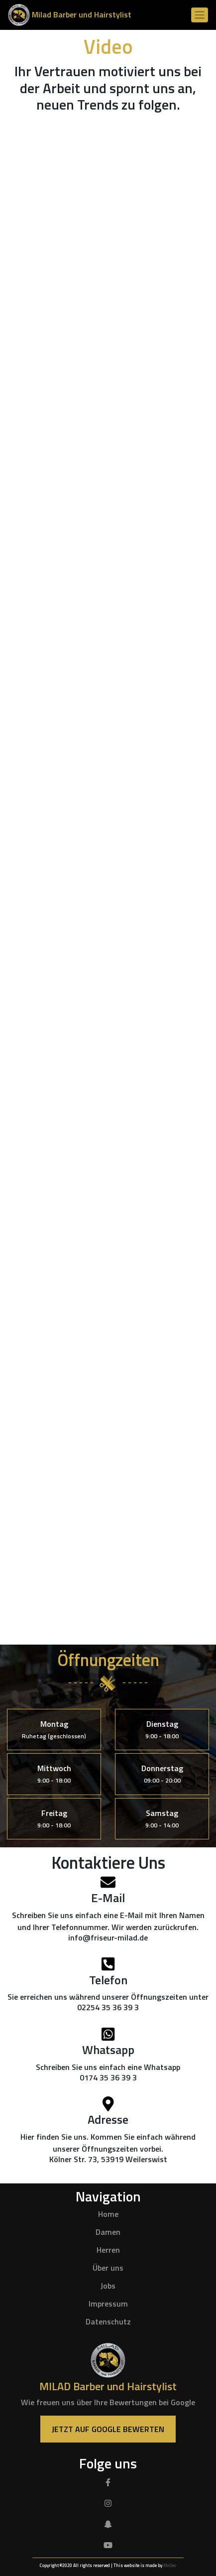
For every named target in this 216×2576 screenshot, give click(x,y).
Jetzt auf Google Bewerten (108, 2429)
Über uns (108, 2268)
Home (108, 2214)
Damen (108, 2232)
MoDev (169, 2565)
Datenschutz (108, 2321)
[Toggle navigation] (199, 14)
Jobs (108, 2286)
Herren (108, 2250)
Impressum (108, 2304)
